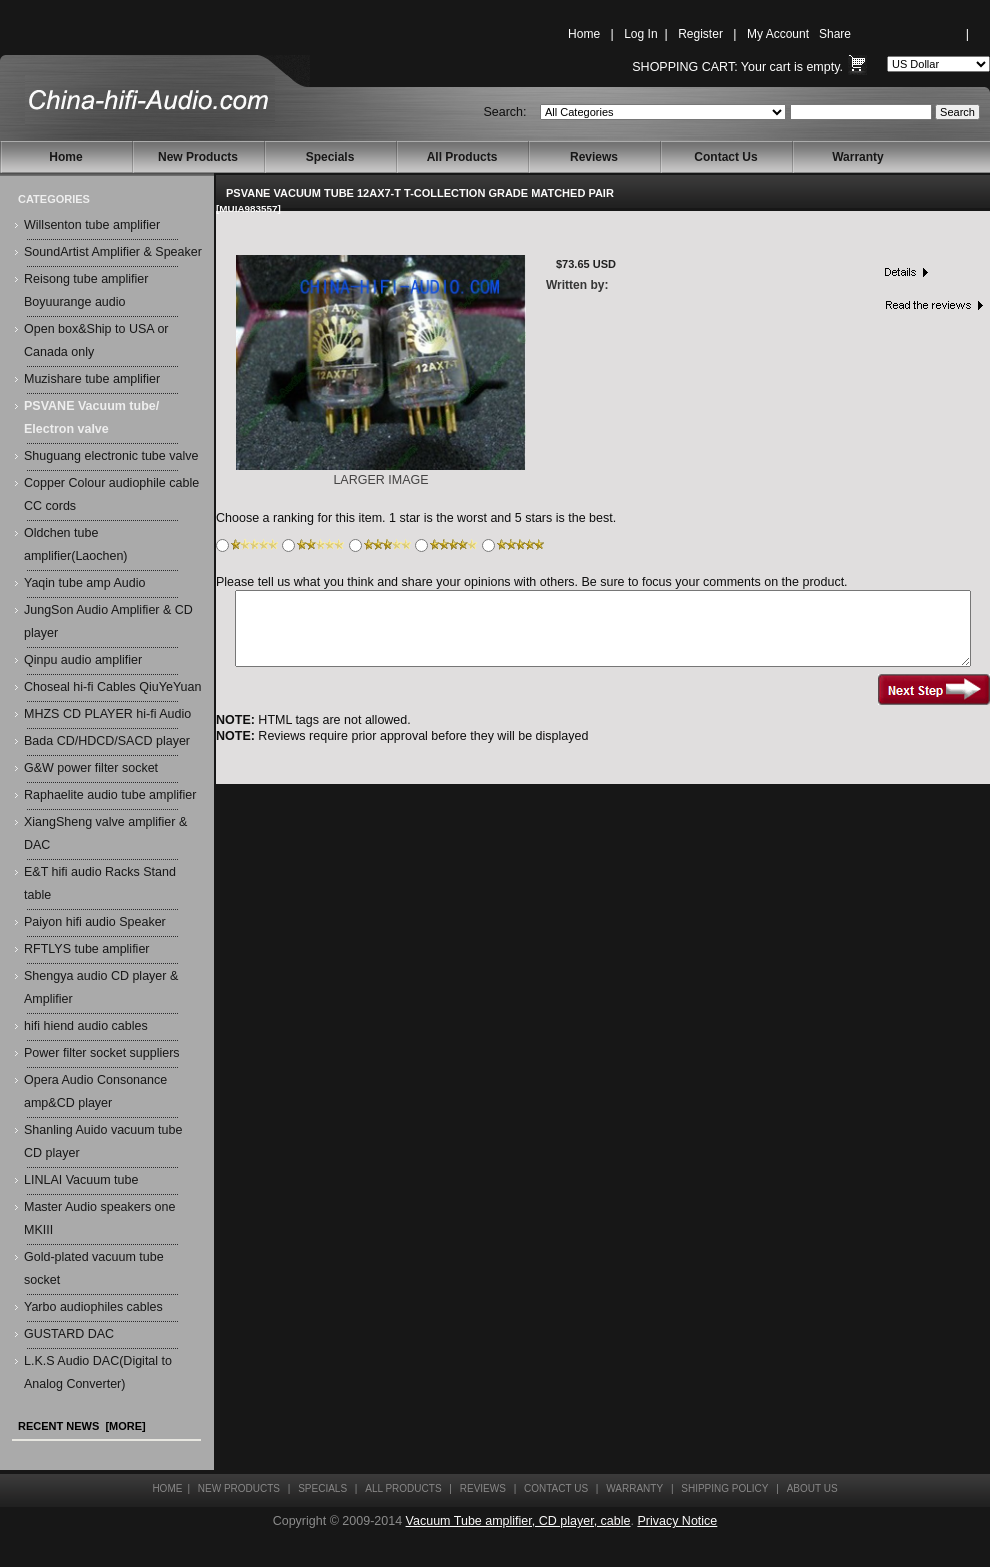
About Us (812, 1488)
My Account (778, 34)
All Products (462, 157)
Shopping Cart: (684, 67)
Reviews (594, 157)
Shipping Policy (724, 1488)
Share (835, 34)
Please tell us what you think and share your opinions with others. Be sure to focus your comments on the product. (532, 582)
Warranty (858, 157)
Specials (330, 157)
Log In (640, 34)
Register (700, 34)
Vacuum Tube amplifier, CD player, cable (518, 1521)
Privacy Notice (677, 1521)
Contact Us (725, 157)
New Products (198, 157)
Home (584, 34)
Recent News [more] (82, 1426)
